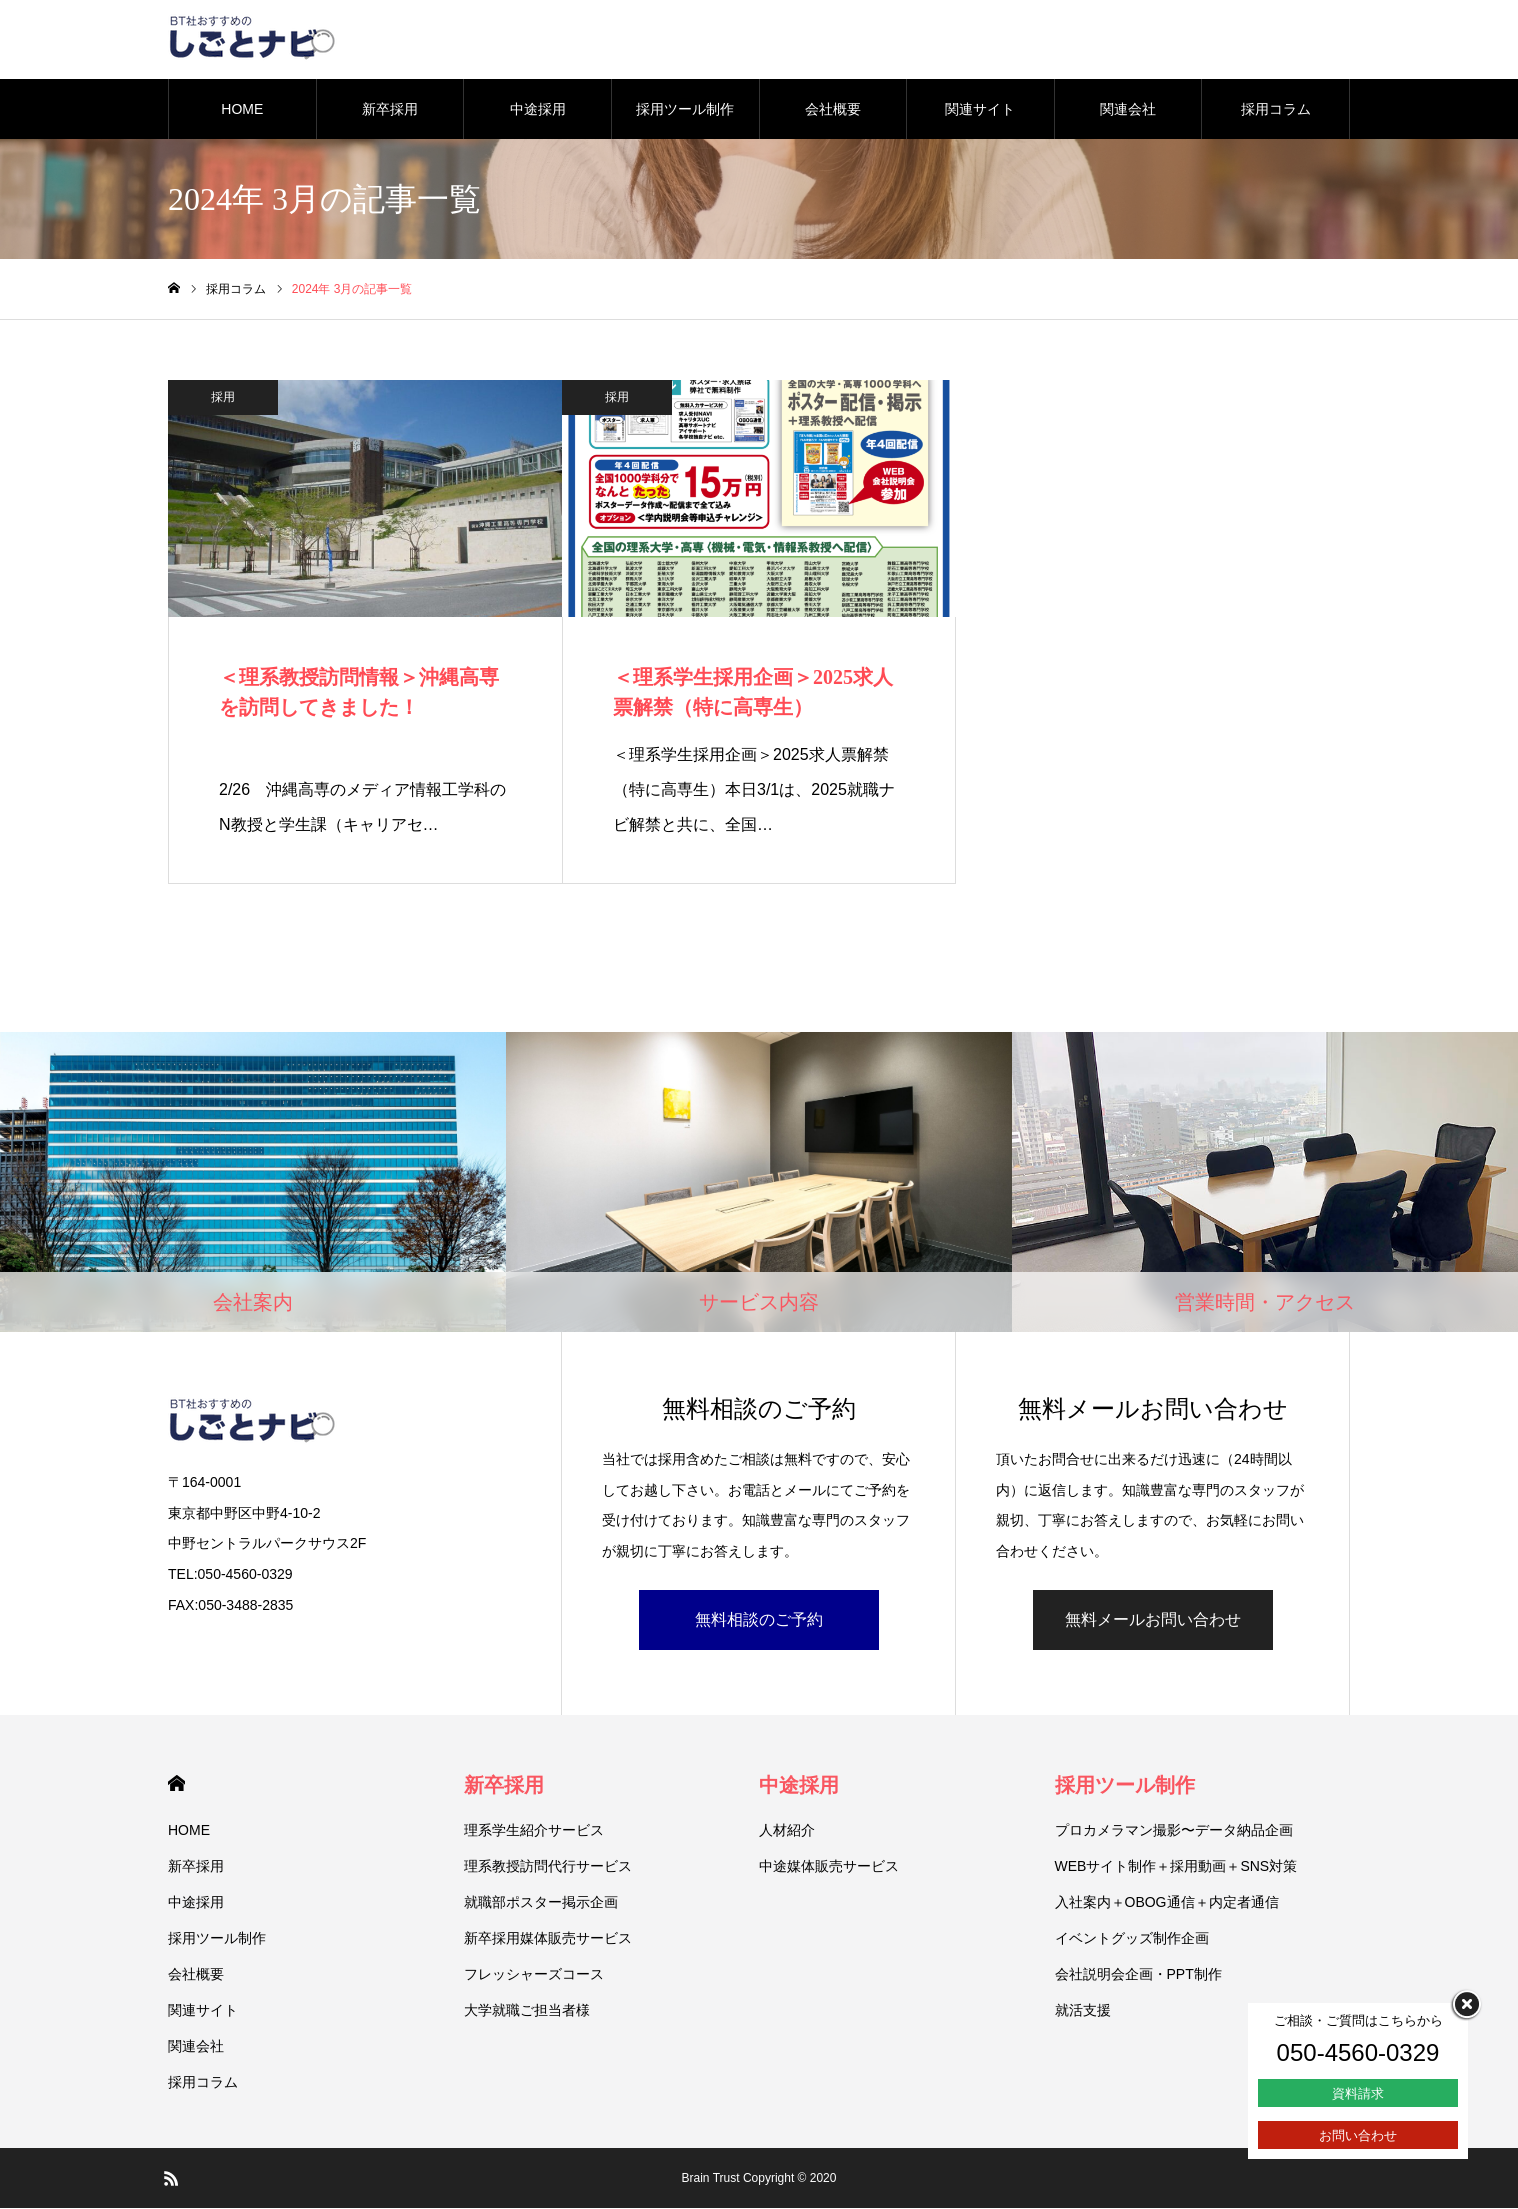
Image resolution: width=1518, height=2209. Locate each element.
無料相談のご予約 (759, 1620)
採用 (223, 398)
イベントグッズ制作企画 (1132, 1939)
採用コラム (1276, 110)
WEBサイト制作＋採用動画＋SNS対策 (1176, 1867)
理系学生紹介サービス (534, 1831)
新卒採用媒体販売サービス (548, 1939)
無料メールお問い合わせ (1153, 1620)
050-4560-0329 (1358, 2052)
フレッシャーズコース (534, 1975)
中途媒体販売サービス (829, 1867)
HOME (242, 110)
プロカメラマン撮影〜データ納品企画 (1174, 1831)
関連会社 (1128, 110)
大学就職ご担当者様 (527, 2011)
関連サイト (980, 110)
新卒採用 (390, 110)
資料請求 (1358, 2093)
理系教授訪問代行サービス (548, 1867)
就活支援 (1083, 2011)
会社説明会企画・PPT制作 (1138, 1975)
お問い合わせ (1358, 2135)
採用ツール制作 (685, 110)
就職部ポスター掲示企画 (541, 1903)
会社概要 (833, 110)
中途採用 (538, 110)
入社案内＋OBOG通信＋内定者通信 (1167, 1903)
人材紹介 (787, 1831)
